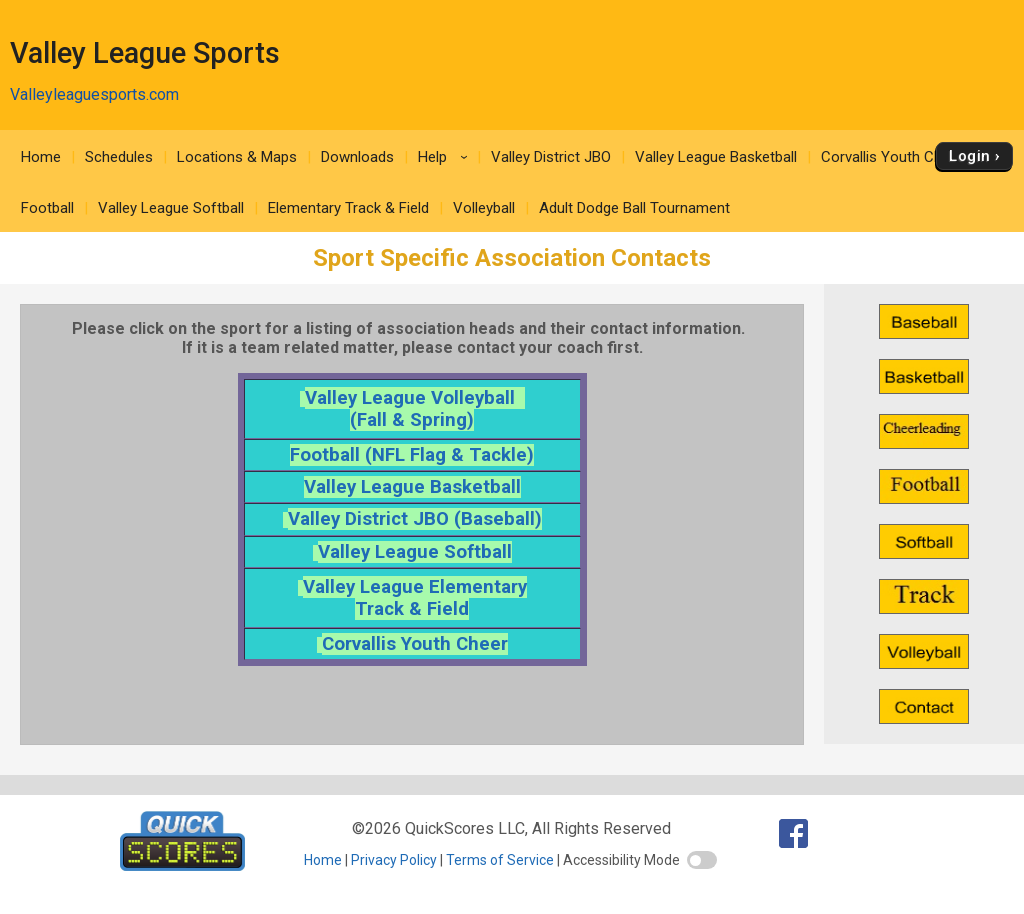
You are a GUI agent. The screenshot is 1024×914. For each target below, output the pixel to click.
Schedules (119, 157)
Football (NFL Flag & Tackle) (412, 455)
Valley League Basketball (716, 157)
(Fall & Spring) (412, 420)
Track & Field (412, 609)
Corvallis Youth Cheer (892, 157)
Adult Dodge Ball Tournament (634, 208)
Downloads (357, 157)
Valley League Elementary (415, 587)
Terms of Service (500, 860)
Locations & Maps (237, 157)
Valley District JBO (551, 157)
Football (47, 208)
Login (969, 156)
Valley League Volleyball (415, 398)
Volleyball (484, 208)
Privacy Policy (394, 860)
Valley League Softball (171, 208)
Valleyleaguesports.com (94, 94)
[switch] (702, 860)
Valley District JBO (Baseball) (415, 519)
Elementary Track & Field (348, 208)
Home (41, 157)
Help (446, 157)
